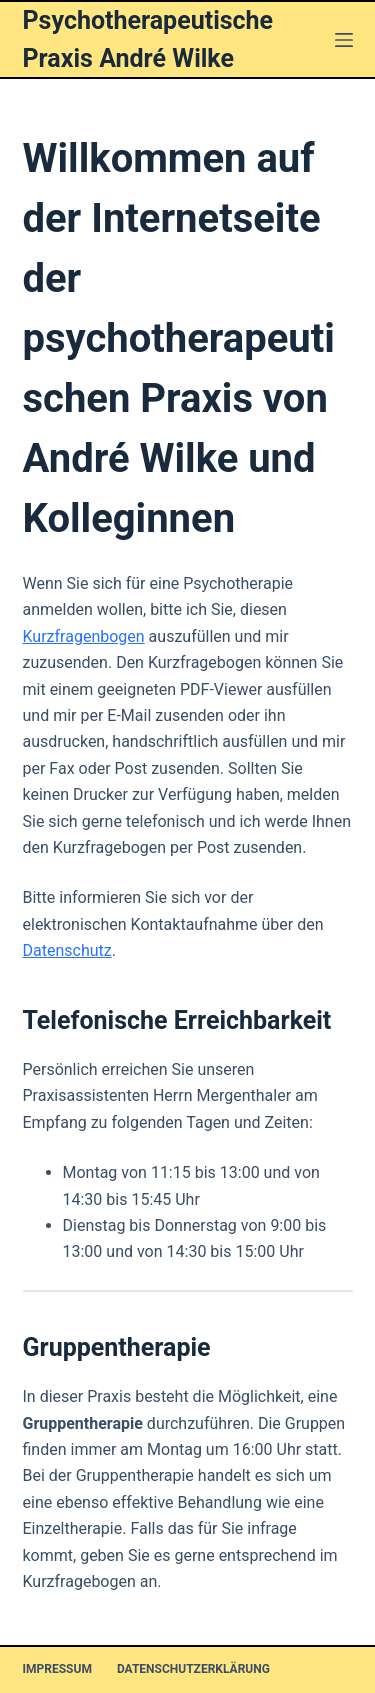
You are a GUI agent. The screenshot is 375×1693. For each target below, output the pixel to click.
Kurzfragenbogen (84, 636)
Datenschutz (67, 950)
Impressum (57, 1669)
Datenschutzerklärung (193, 1669)
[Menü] (344, 40)
